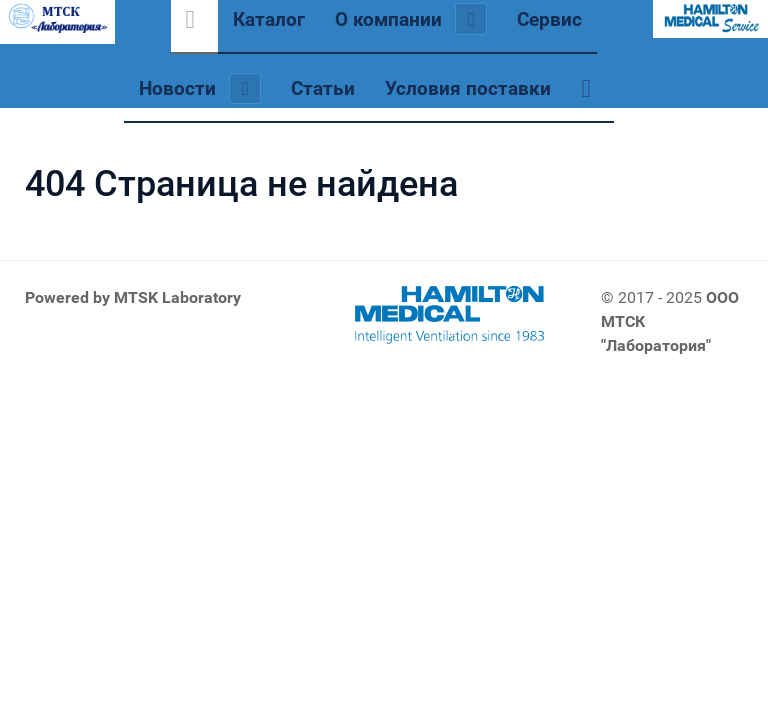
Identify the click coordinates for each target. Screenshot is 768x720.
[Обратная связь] (590, 88)
